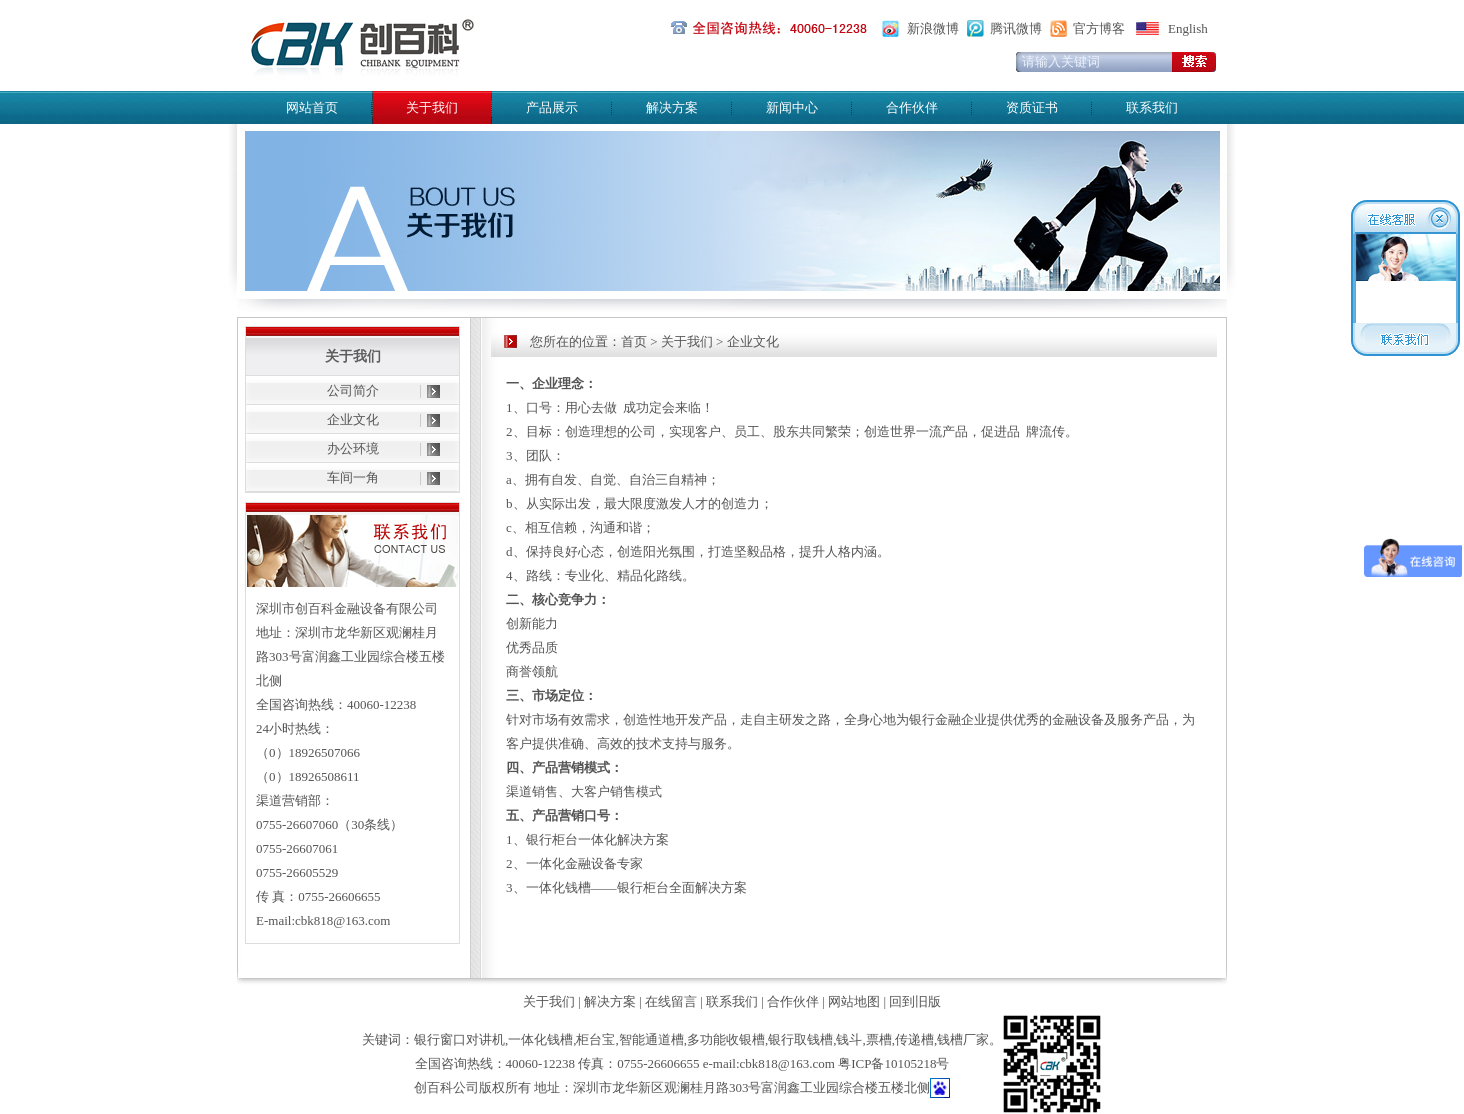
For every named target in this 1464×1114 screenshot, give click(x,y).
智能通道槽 (651, 1039)
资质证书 (1032, 107)
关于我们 (687, 341)
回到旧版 (915, 1001)
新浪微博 (933, 28)
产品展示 (552, 107)
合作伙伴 (912, 107)
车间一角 (353, 477)
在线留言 (671, 1001)
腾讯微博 (1016, 28)
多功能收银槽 (726, 1039)
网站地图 (854, 1001)
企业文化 (353, 419)
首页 (634, 341)
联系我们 (1152, 107)
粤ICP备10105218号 (893, 1063)
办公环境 (353, 448)
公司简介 (353, 390)
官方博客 (1099, 28)
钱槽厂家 (963, 1039)
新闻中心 (792, 107)
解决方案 (672, 107)
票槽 (879, 1039)
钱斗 (849, 1039)
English (1188, 28)
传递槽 (914, 1039)
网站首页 (312, 107)
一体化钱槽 (540, 1039)
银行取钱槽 (800, 1039)
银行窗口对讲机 (459, 1039)
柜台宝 (595, 1039)
